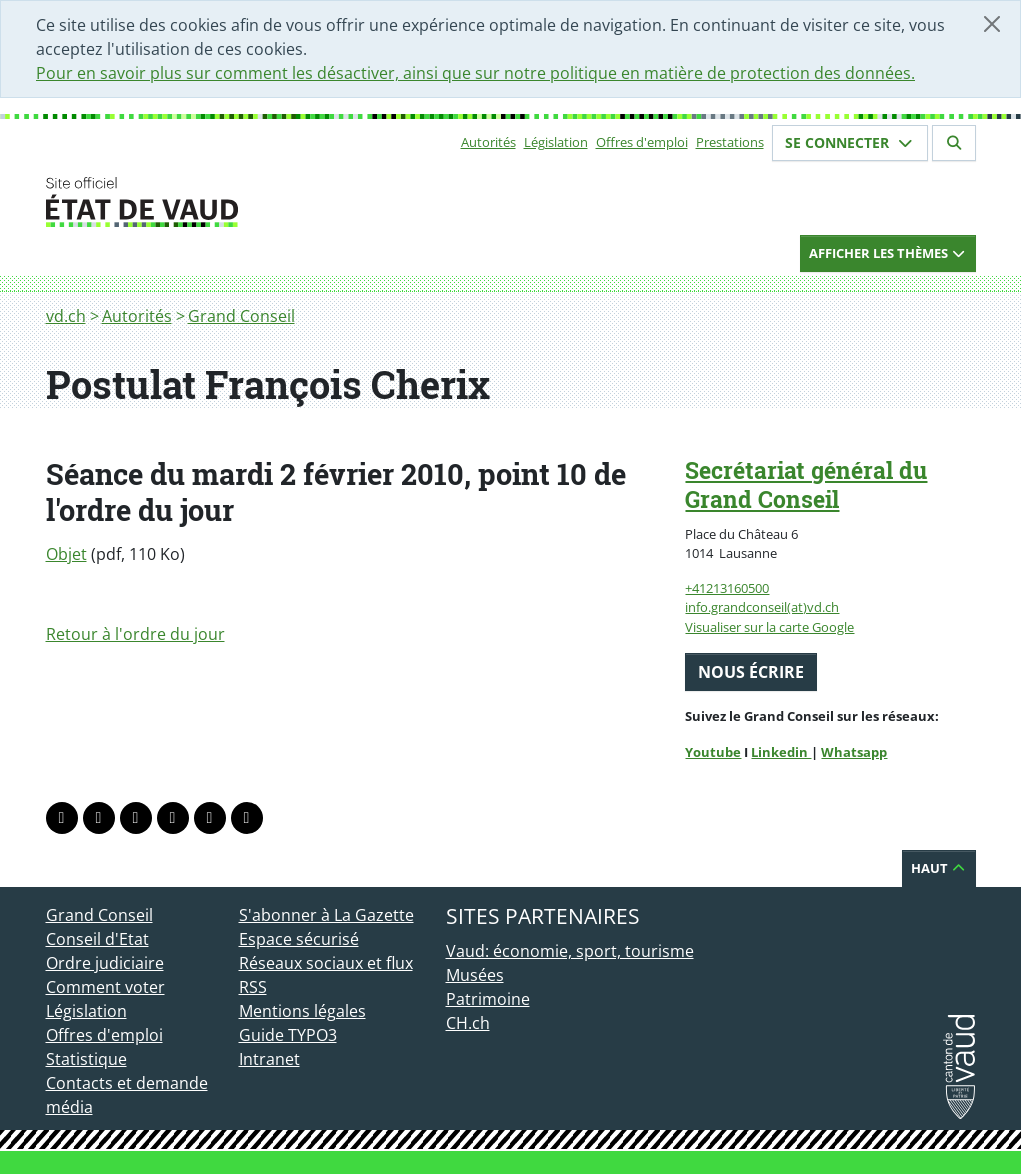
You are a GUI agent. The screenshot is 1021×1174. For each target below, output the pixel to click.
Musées (475, 975)
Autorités (488, 142)
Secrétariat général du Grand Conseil (806, 484)
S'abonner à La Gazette (326, 915)
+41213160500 (727, 588)
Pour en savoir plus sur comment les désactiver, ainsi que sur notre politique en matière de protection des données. (475, 73)
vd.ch (66, 316)
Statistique (86, 1059)
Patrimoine (488, 999)
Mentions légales (302, 1011)
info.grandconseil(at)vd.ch (762, 607)
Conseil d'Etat (97, 939)
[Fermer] (992, 24)
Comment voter (105, 987)
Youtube (713, 752)
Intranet (269, 1059)
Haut (939, 868)
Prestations (730, 142)
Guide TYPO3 (288, 1035)
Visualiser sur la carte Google (769, 627)
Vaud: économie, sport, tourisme (570, 951)
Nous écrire (751, 672)
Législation (556, 142)
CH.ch (468, 1023)
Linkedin (781, 752)
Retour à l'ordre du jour (135, 634)
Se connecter (850, 142)
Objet (66, 554)
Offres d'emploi (642, 142)
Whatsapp (854, 752)
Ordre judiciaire (105, 963)
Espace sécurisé (299, 939)
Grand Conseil (241, 316)
